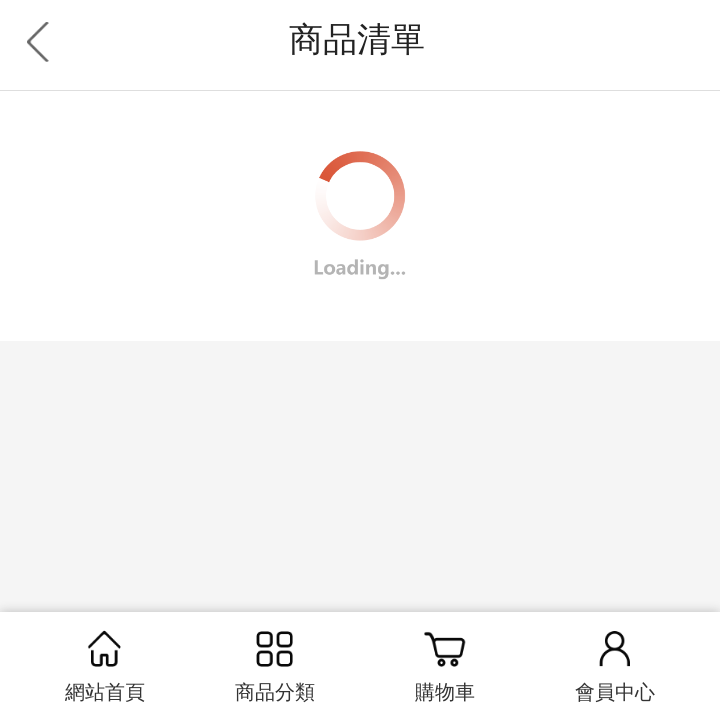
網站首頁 (105, 663)
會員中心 (615, 663)
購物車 (445, 663)
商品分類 (275, 663)
